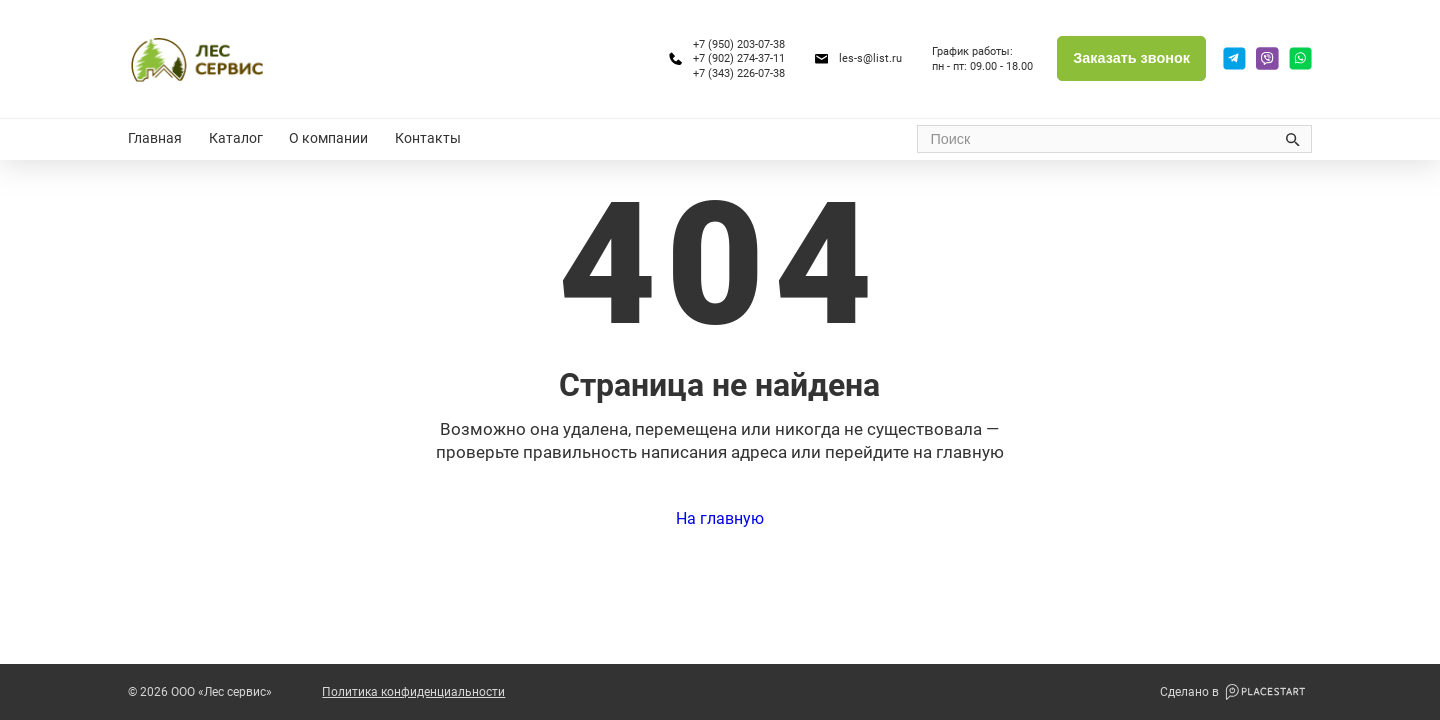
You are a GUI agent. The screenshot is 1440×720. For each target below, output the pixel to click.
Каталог (236, 138)
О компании (328, 138)
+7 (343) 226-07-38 (739, 73)
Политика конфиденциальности (413, 692)
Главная (155, 138)
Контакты (428, 138)
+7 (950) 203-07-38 (739, 44)
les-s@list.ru (870, 58)
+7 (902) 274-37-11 (739, 58)
